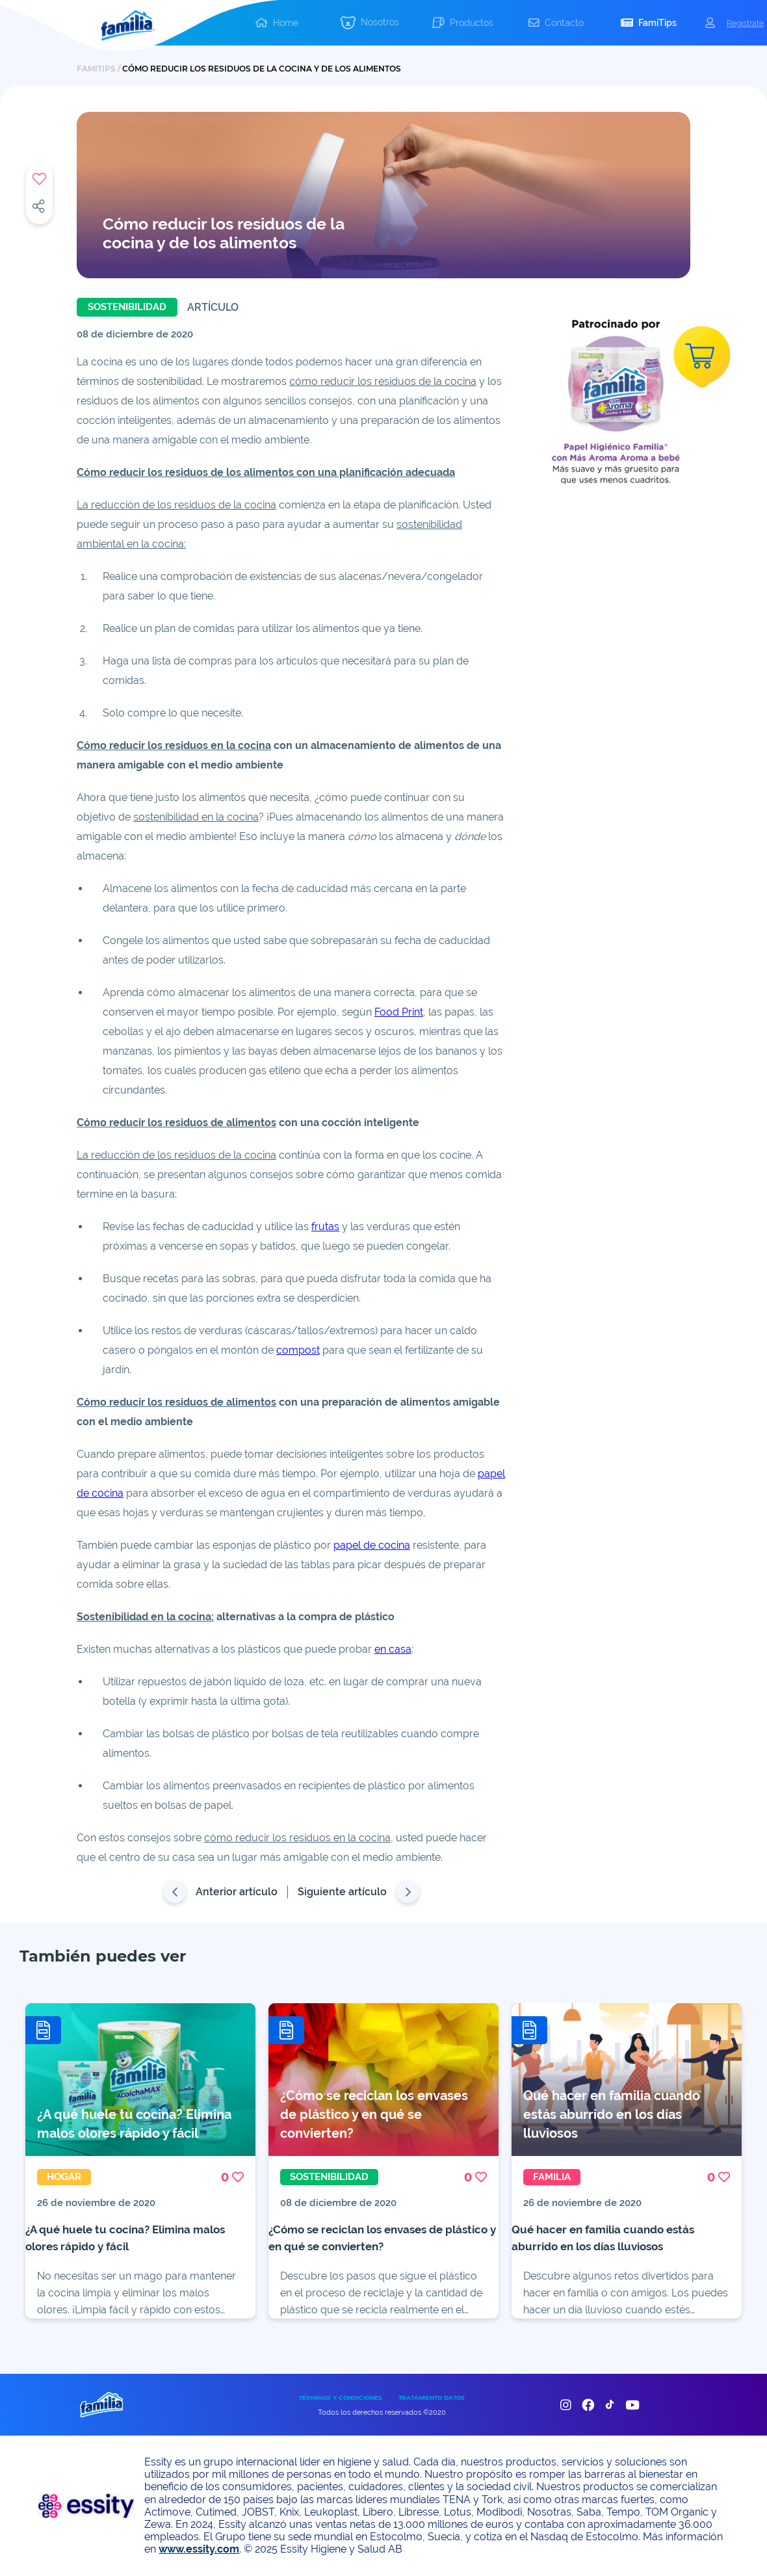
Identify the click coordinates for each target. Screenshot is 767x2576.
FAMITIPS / (99, 68)
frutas (325, 1226)
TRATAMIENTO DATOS (431, 2397)
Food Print (398, 1012)
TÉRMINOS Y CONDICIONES (340, 2397)
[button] (369, 23)
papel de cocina (371, 1545)
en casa (392, 1649)
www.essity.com (199, 2549)
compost (298, 1350)
